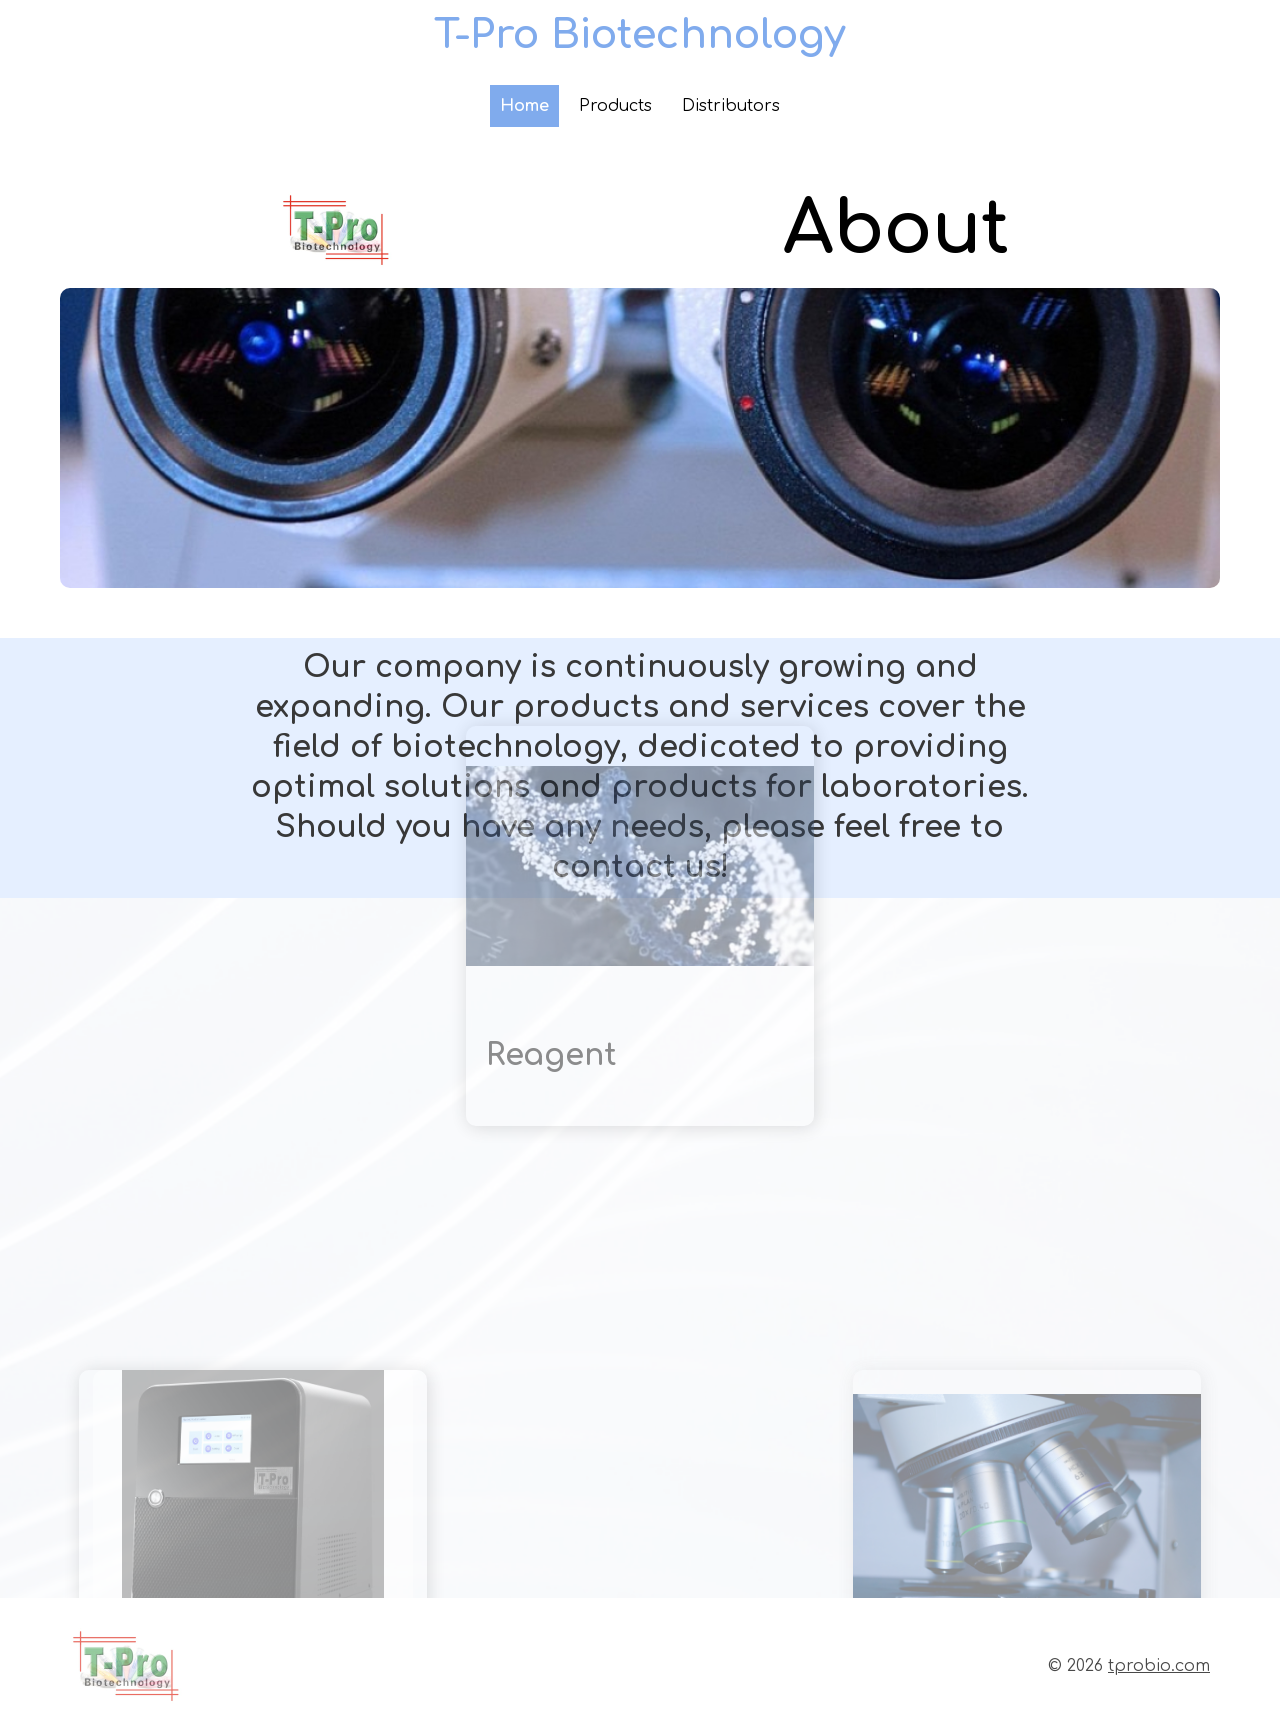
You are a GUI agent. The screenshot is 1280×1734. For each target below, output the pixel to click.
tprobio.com (1159, 1666)
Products (615, 106)
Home (524, 106)
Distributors (731, 106)
